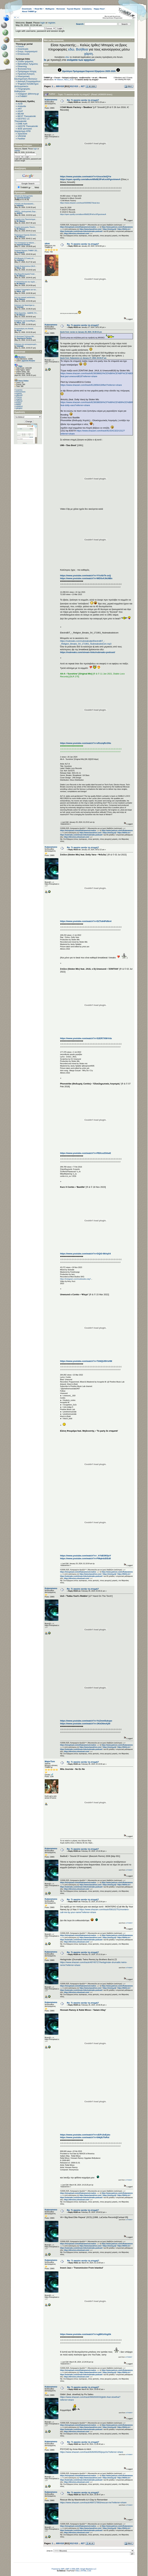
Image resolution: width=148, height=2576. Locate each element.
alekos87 (19, 395)
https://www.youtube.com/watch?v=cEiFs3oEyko (85, 2134)
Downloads (27, 9)
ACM (20, 103)
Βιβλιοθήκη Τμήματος (28, 64)
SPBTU (19, 213)
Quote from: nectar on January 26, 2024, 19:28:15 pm (81, 332)
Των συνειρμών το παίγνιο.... (25, 243)
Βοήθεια (82, 49)
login (42, 22)
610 (62, 86)
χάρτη (88, 53)
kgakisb (19, 394)
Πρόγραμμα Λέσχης (27, 71)
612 (72, 86)
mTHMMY (22, 96)
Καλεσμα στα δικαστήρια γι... (25, 305)
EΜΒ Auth (22, 123)
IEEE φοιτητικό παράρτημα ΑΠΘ (23, 129)
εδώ (71, 49)
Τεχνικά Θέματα (73, 9)
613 (76, 86)
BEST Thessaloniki (27, 116)
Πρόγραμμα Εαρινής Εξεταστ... (25, 235)
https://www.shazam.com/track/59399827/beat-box (80, 203)
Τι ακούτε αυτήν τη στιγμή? (86, 80)
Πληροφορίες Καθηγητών (22, 90)
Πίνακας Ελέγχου (23, 145)
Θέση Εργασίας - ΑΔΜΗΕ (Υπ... (26, 313)
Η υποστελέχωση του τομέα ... (25, 282)
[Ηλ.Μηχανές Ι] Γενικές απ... (24, 258)
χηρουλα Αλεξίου (23, 198)
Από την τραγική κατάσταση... (25, 297)
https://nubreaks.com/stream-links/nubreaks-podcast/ (81, 231)
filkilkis (18, 404)
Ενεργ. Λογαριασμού (27, 51)
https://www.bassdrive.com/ (90, 229)
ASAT (20, 111)
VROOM (22, 136)
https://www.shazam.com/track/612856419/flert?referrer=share (91, 385)
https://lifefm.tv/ (123, 229)
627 (83, 86)
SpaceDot (22, 133)
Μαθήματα (49, 9)
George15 (20, 252)
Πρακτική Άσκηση (26, 74)
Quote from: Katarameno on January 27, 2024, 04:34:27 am (83, 358)
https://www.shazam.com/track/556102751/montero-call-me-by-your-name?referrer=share (94, 1911)
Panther (21, 138)
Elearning (22, 66)
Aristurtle (21, 106)
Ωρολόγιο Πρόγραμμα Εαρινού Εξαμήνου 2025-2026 (89, 71)
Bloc (77, 2571)
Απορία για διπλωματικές (23, 196)
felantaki (20, 307)
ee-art (94, 78)
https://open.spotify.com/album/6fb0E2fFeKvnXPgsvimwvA (90, 179)
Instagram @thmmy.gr (28, 94)
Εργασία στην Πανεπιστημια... (25, 219)
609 (58, 86)
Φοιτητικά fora (24, 69)
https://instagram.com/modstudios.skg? (75, 1279)
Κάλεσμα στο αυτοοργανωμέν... (26, 344)
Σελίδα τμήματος (25, 61)
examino (19, 390)
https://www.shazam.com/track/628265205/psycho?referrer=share (91, 2452)
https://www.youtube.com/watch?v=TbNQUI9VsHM (86, 1361)
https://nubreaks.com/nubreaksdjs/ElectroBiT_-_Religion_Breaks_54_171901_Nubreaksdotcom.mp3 (85, 642)
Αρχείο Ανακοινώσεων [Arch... (25, 266)
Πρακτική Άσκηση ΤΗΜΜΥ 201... (26, 251)
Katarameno (51, 99)
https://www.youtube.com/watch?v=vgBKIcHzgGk (85, 2334)
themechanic (21, 392)
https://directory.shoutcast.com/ (76, 233)
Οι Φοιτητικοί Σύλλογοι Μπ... (24, 336)
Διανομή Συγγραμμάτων (28, 81)
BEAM (21, 113)
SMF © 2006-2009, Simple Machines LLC (81, 2569)
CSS (89, 2571)
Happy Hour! (99, 9)
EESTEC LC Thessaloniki (22, 119)
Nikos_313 (21, 268)
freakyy (18, 403)
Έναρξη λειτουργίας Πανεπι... (25, 227)
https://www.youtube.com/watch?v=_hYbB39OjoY (85, 1555)
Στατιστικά (19, 352)
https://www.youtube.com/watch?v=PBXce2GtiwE (85, 1153)
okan (47, 243)
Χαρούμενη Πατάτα (24, 338)
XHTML (83, 2571)
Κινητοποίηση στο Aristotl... (24, 329)
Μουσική (103, 78)
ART (19, 108)
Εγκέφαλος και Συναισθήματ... (25, 321)
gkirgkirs (19, 408)
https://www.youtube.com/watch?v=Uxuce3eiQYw (85, 176)
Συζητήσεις (87, 9)
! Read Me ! (39, 9)
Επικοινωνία (23, 54)
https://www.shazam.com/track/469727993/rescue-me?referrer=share (93, 2502)
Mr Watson (21, 221)
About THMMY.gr (29, 11)
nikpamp (19, 401)
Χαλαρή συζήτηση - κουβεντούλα (76, 78)
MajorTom (50, 1761)
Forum (21, 46)
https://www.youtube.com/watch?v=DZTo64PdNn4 (85, 921)
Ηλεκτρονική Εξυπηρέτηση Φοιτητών (25, 77)
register (51, 22)
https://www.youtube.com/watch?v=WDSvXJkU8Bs (86, 578)
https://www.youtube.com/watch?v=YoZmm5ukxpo (86, 1720)
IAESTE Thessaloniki (28, 126)
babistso (20, 205)
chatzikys (20, 260)
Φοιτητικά (60, 9)
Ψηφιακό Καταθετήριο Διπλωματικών (26, 85)
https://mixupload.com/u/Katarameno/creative (78, 227)
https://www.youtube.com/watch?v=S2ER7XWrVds (86, 1038)
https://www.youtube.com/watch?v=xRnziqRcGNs (85, 743)
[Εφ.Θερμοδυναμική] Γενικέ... (25, 274)
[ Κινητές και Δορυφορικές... (24, 204)
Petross (19, 397)
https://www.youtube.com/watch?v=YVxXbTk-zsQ (85, 575)
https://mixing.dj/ (109, 229)
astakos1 (19, 406)
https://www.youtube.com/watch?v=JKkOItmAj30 (85, 1723)
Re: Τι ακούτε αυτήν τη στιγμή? (83, 100)
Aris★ (19, 330)
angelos (19, 399)
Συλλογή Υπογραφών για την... (25, 290)
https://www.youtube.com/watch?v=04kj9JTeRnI (84, 2137)
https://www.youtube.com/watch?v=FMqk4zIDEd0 (85, 1558)
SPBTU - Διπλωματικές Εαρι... (25, 211)
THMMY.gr (48, 78)
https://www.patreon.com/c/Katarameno (117, 227)
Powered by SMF (58, 2569)
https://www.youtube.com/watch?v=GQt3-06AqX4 (85, 1253)
